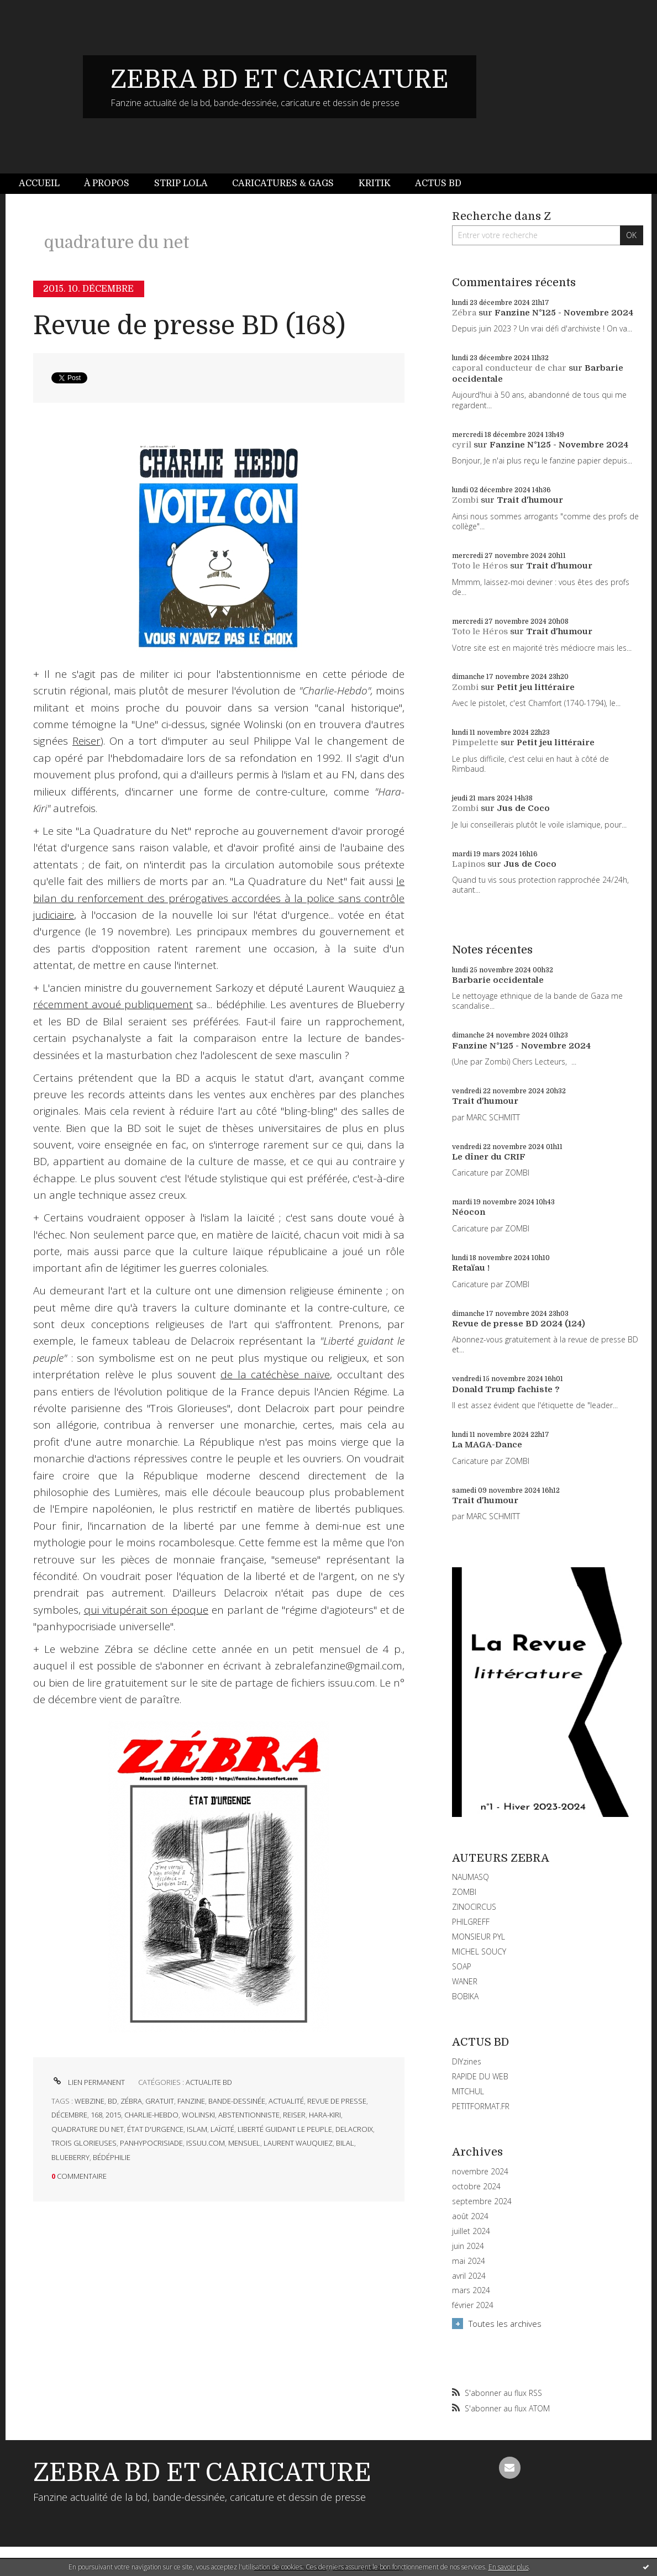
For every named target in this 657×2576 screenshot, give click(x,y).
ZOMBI (464, 1892)
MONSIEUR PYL (478, 1936)
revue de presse (336, 2101)
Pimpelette (475, 742)
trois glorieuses (84, 2143)
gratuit (159, 2101)
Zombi (465, 500)
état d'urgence (155, 2129)
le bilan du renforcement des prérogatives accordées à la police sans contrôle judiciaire (218, 898)
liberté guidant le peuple (285, 2129)
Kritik (375, 183)
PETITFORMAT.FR (480, 2106)
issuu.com (205, 2143)
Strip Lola (181, 183)
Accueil (39, 183)
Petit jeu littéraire (536, 687)
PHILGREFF (471, 1921)
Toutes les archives (505, 2323)
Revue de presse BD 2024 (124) (518, 1324)
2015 (113, 2115)
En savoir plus (508, 2567)
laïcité (222, 2129)
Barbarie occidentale (498, 980)
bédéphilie (111, 2157)
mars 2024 (471, 2290)
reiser (294, 2115)
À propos (106, 183)
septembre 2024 (482, 2201)
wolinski (198, 2115)
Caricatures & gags (283, 183)
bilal (345, 2143)
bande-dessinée (236, 2101)
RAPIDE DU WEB (480, 2076)
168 (96, 2115)
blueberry (70, 2157)
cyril (461, 445)
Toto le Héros (480, 566)
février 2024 (472, 2305)
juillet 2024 (471, 2231)
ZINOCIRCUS (474, 1906)
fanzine (191, 2101)
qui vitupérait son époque (146, 1610)
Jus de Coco (523, 808)
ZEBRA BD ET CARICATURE (280, 79)
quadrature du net (87, 2129)
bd (112, 2101)
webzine (89, 2101)
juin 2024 (468, 2246)
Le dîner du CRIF (488, 1157)
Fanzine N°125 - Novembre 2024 (564, 313)
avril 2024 (469, 2276)
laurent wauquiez (298, 2143)
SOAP (461, 1966)
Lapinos (468, 864)
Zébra (464, 313)
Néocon (468, 1212)
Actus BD (438, 183)
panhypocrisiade (151, 2143)
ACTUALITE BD (209, 2082)
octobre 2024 (476, 2187)
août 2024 (470, 2216)
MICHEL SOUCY (479, 1951)
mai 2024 (468, 2261)
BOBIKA (465, 1996)
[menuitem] (45, 183)
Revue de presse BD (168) (189, 325)
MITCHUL (468, 2091)
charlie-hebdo (151, 2115)
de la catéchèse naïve (275, 1374)
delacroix (354, 2129)
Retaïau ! (471, 1268)
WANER (464, 1981)
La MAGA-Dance (487, 1445)
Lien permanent (88, 2082)
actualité (286, 2101)
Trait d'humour (530, 500)
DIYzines (466, 2061)
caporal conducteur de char (509, 368)
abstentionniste (249, 2115)
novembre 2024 (480, 2172)
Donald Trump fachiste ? (506, 1389)
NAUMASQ (470, 1877)
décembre (69, 2115)
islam (197, 2129)
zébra (131, 2101)
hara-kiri (325, 2115)
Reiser (86, 741)
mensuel (244, 2143)
